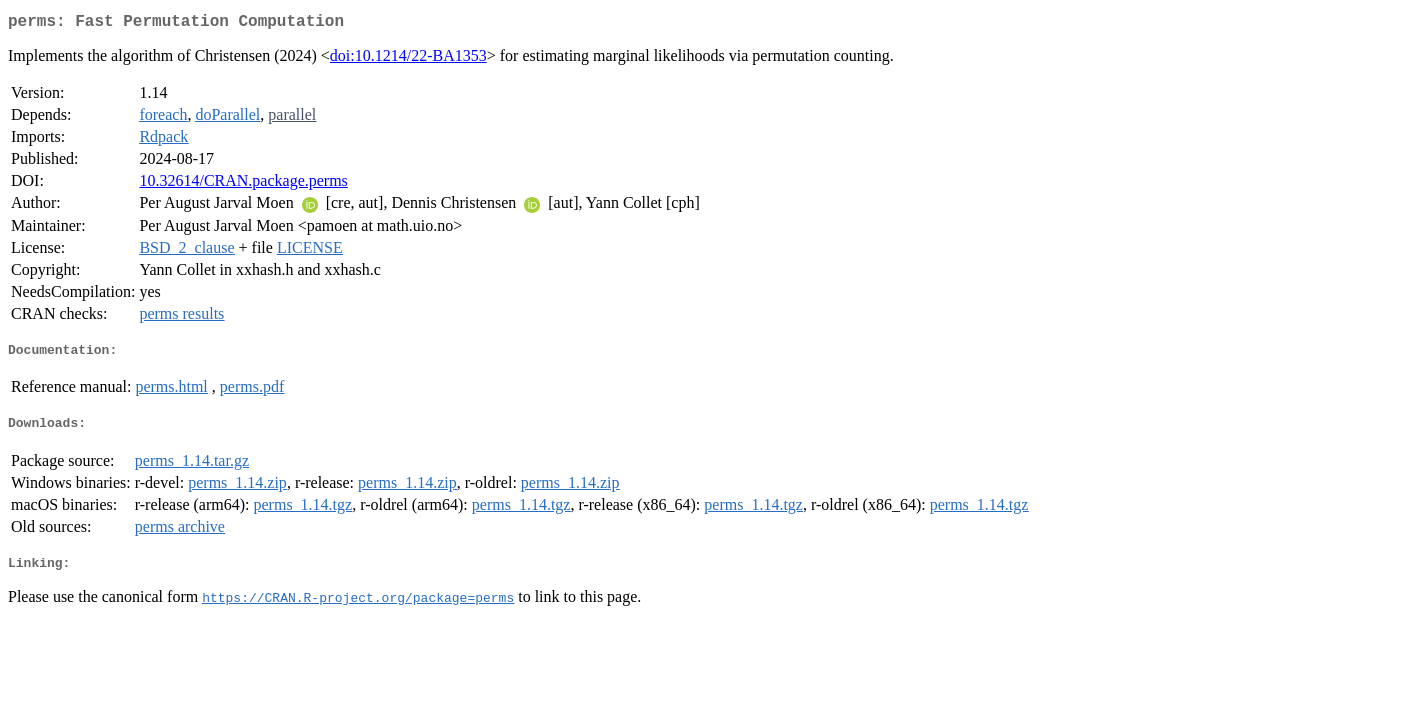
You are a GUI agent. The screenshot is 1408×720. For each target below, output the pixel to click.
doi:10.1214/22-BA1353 (408, 59)
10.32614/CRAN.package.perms (243, 184)
